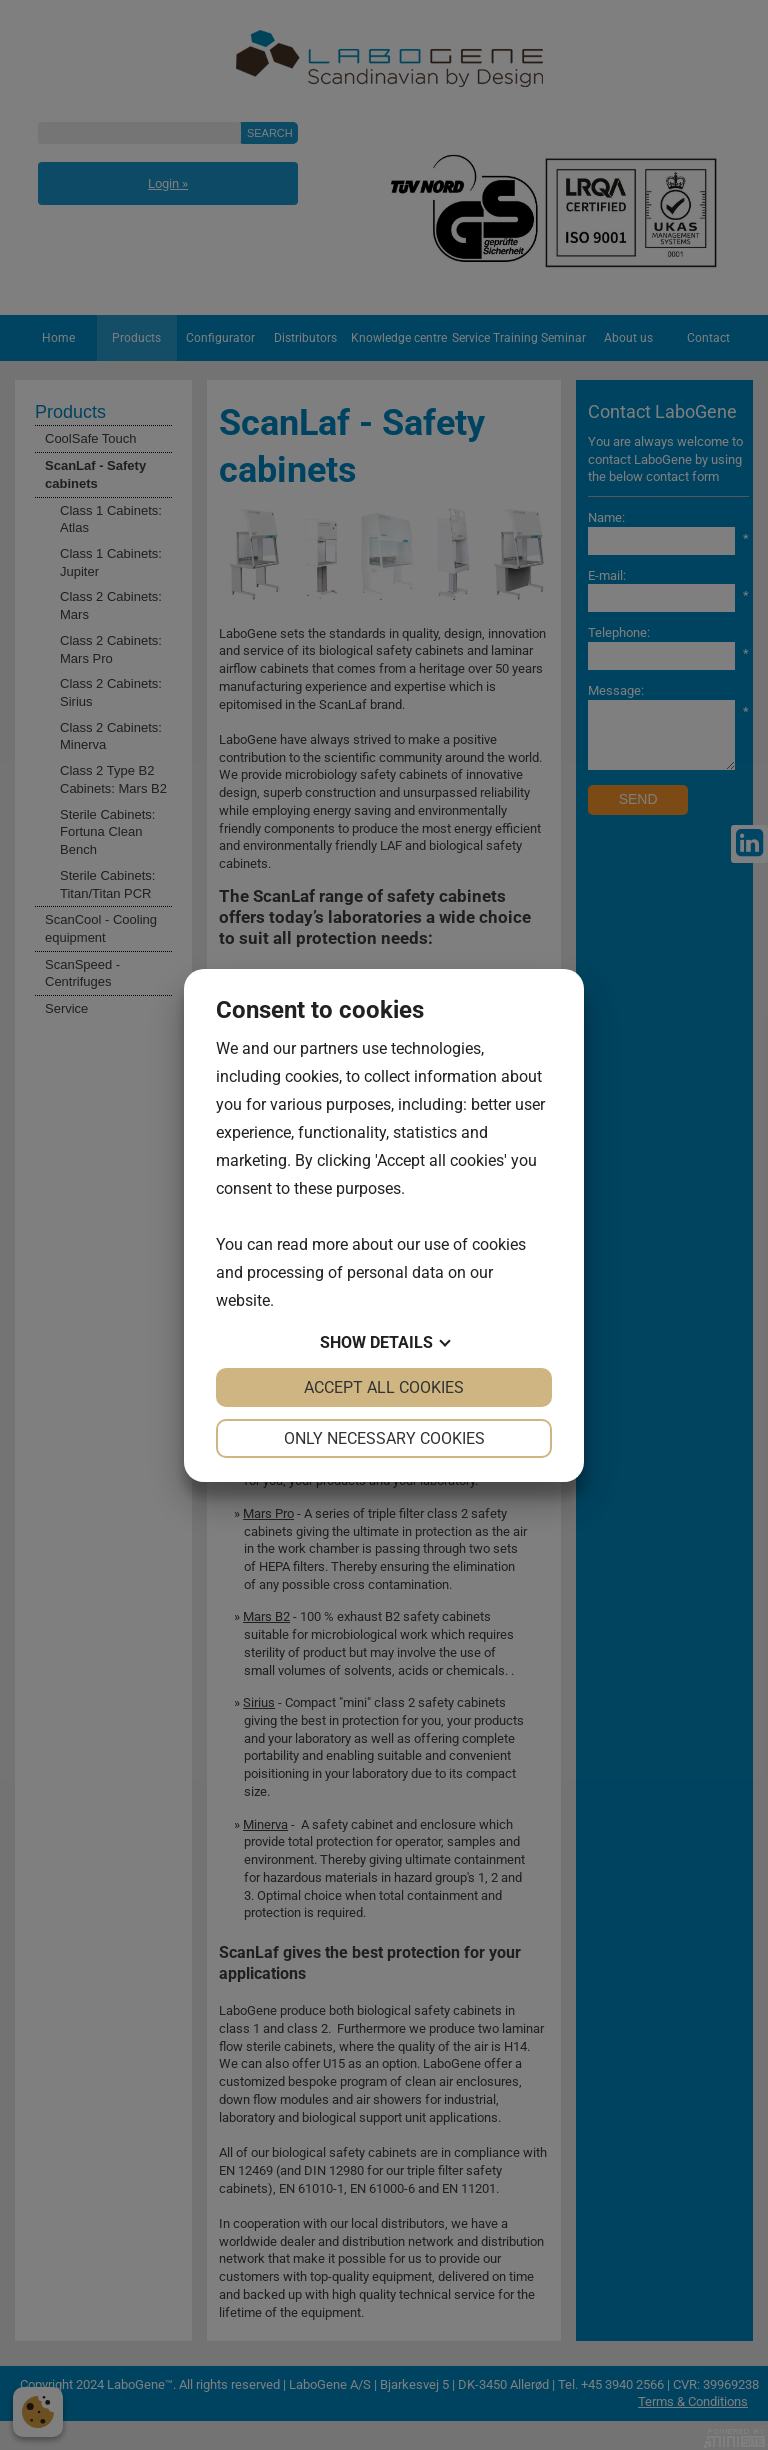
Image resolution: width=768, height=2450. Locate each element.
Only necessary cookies (384, 1438)
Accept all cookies (384, 1387)
